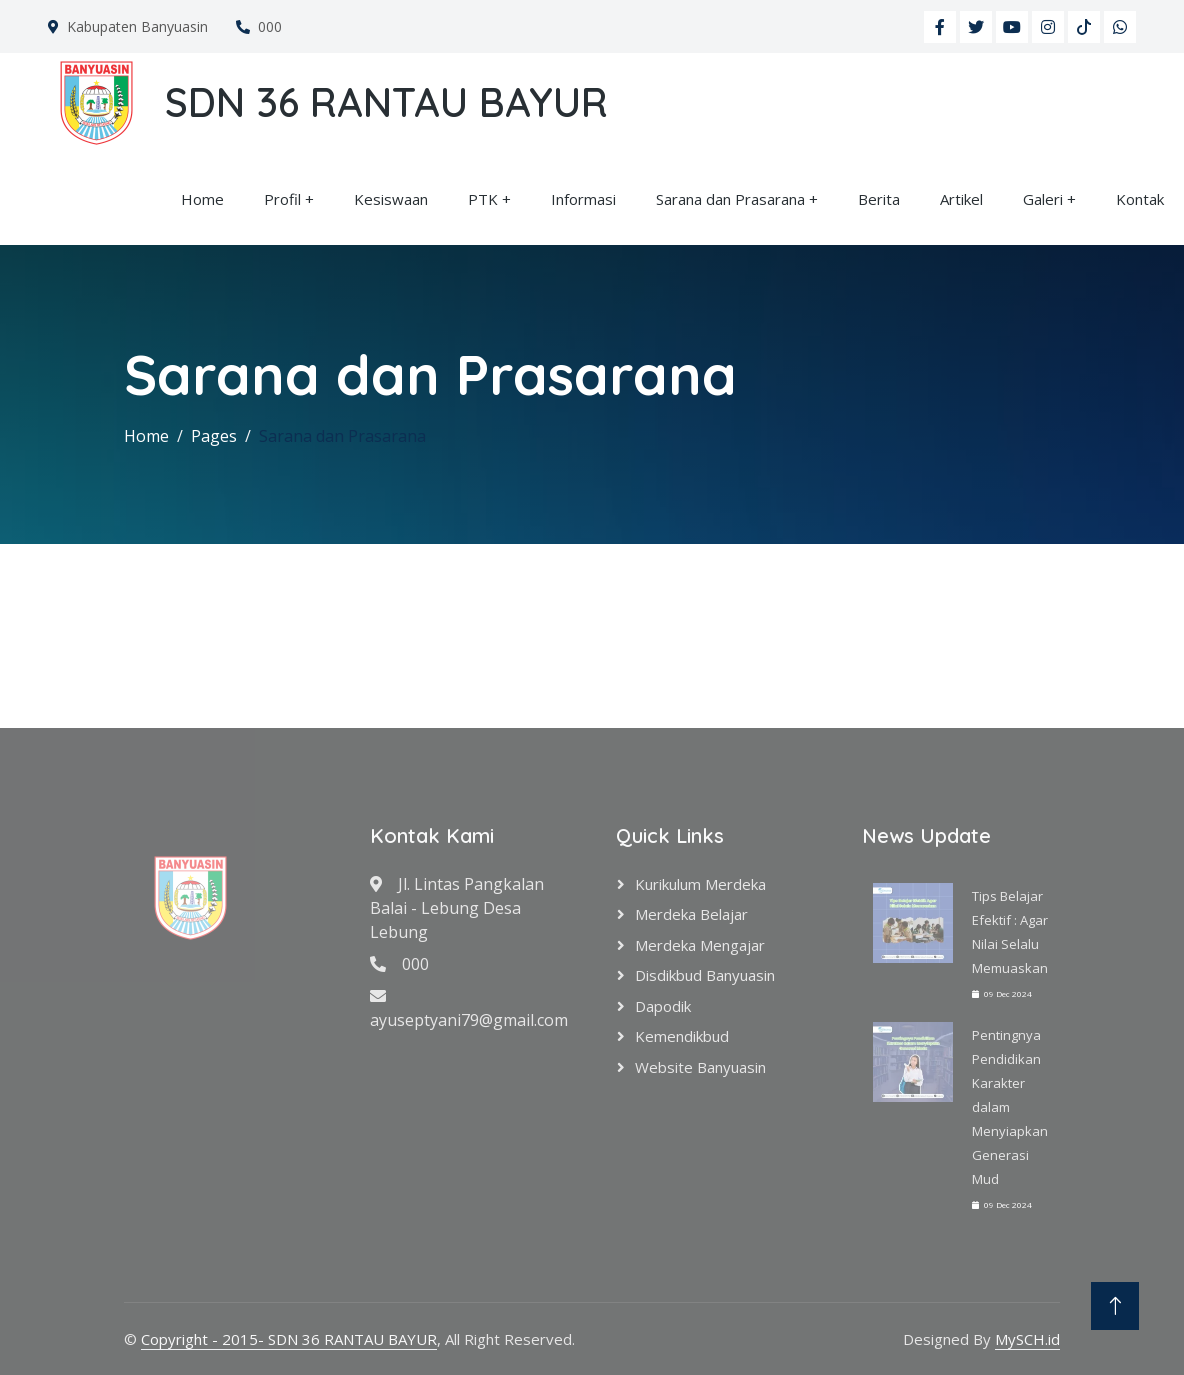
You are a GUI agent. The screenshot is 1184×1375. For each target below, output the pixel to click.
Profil (282, 199)
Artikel (961, 199)
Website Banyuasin (700, 1067)
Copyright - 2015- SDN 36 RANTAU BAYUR (289, 1339)
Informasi (583, 199)
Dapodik (663, 1006)
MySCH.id (1027, 1339)
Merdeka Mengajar (700, 945)
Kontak (1140, 199)
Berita (879, 199)
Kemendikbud (682, 1036)
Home (202, 199)
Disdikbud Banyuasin (705, 975)
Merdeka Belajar (691, 914)
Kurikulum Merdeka (700, 884)
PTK (483, 199)
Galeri (1043, 199)
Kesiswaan (391, 199)
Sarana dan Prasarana (730, 199)
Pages (214, 436)
